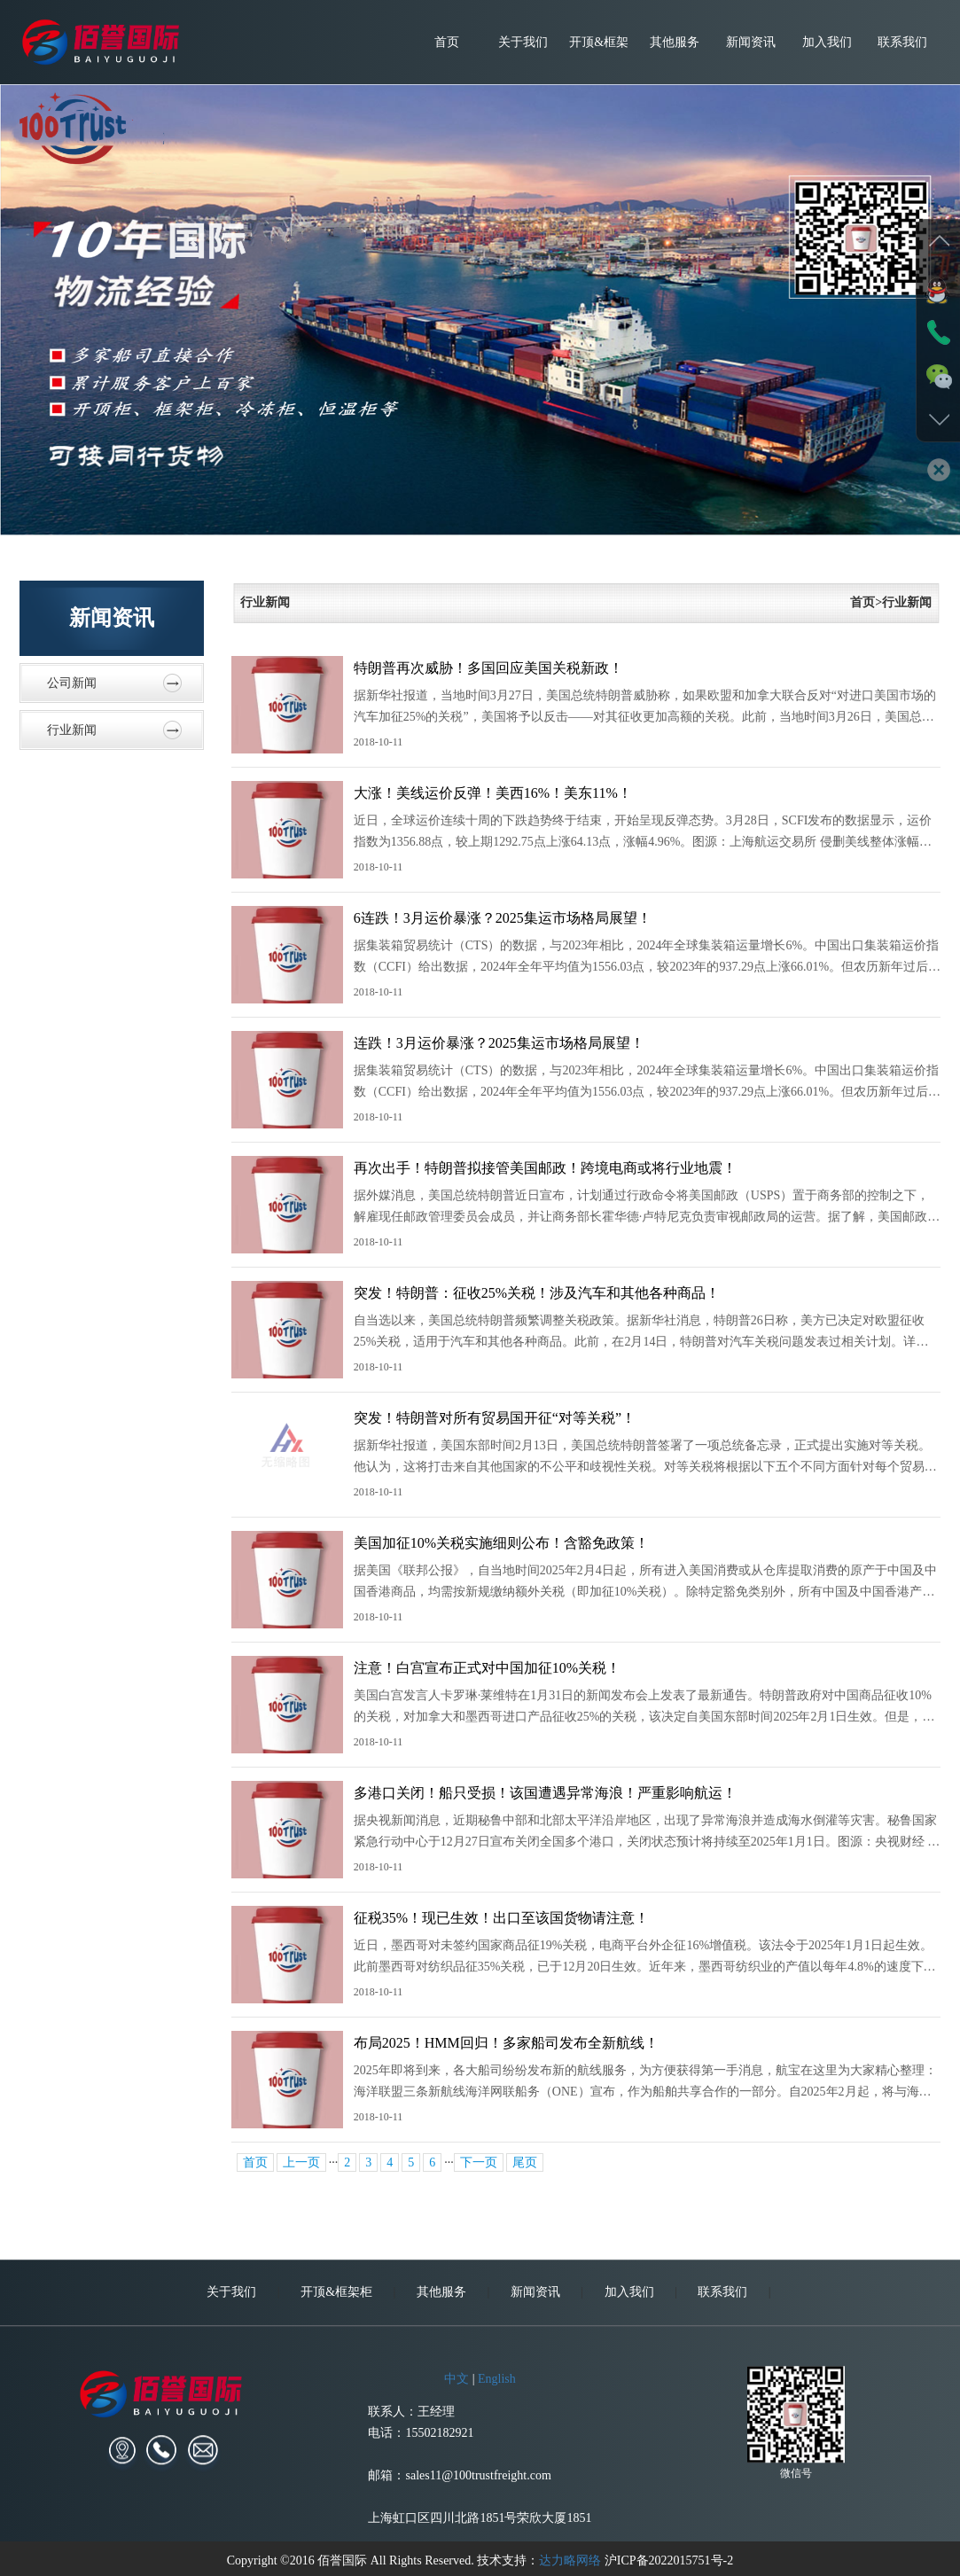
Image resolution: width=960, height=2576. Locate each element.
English (497, 2518)
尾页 (524, 2162)
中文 (456, 2518)
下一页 (478, 2162)
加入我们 (827, 42)
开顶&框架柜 (598, 59)
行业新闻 (72, 730)
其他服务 (674, 42)
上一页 (301, 2162)
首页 (446, 42)
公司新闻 (72, 683)
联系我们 (902, 42)
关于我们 (523, 42)
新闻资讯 (751, 42)
